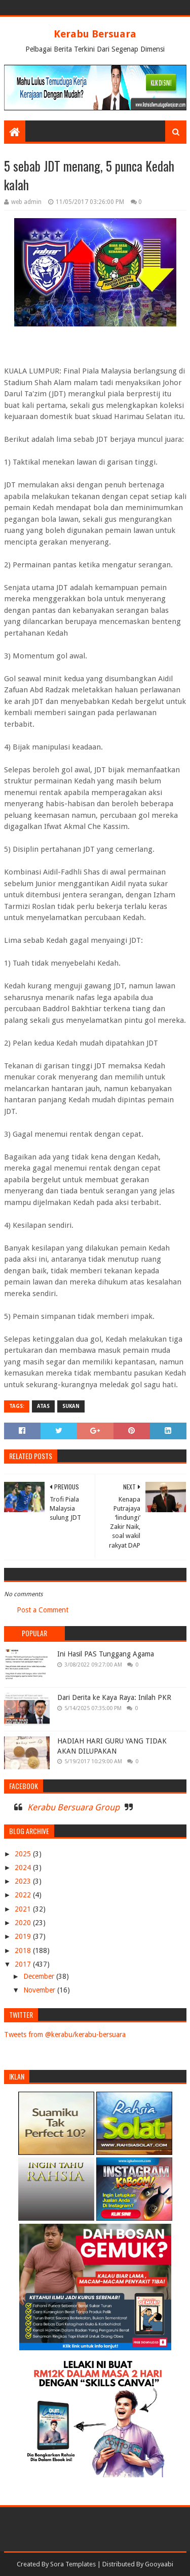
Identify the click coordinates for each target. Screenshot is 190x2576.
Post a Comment (42, 1610)
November (40, 1990)
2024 (24, 1867)
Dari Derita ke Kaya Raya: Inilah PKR (114, 1697)
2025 (24, 1854)
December (39, 1976)
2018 (24, 1950)
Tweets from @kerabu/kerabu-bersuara (65, 2034)
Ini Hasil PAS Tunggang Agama (105, 1654)
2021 (24, 1909)
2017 (24, 1964)
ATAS (43, 1406)
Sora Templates (73, 2564)
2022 (24, 1895)
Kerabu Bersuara (95, 34)
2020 (24, 1923)
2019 (24, 1936)
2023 (24, 1881)
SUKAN (71, 1406)
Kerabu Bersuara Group (73, 1807)
